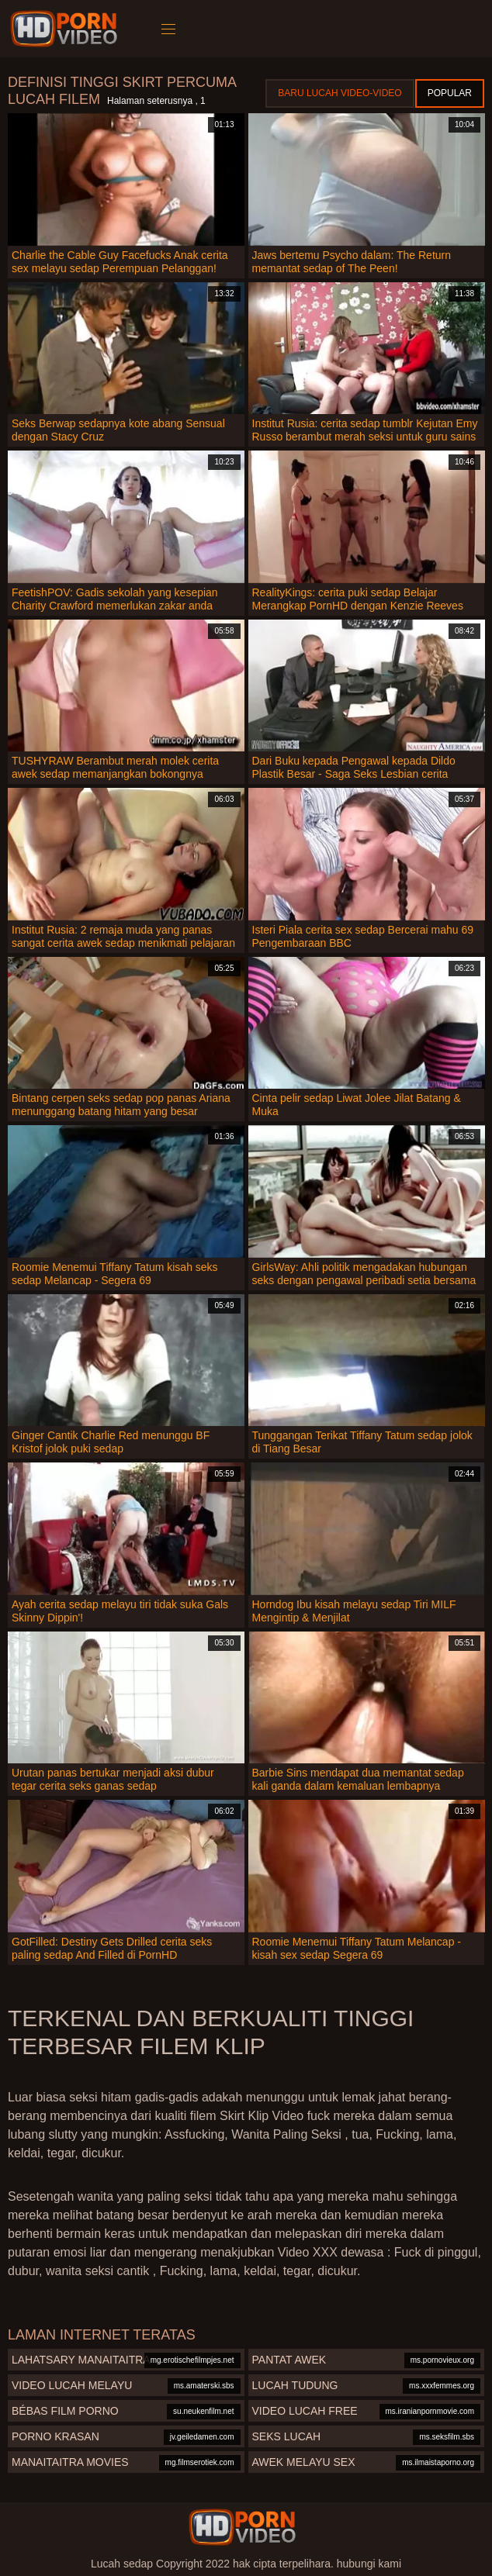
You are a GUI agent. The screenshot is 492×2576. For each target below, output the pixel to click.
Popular (450, 93)
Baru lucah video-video (339, 93)
